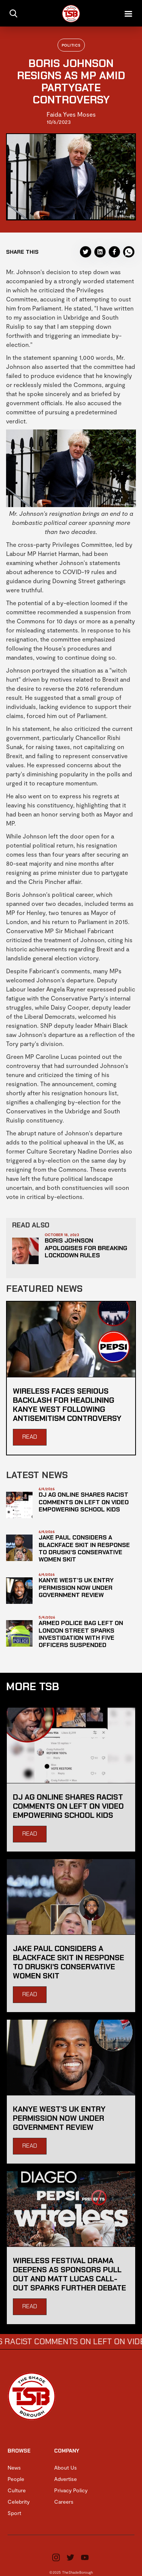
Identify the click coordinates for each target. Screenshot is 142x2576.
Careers (63, 2501)
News (14, 2467)
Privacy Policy (70, 2490)
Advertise (65, 2479)
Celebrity (19, 2501)
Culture (17, 2490)
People (16, 2479)
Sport (14, 2513)
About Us (65, 2467)
